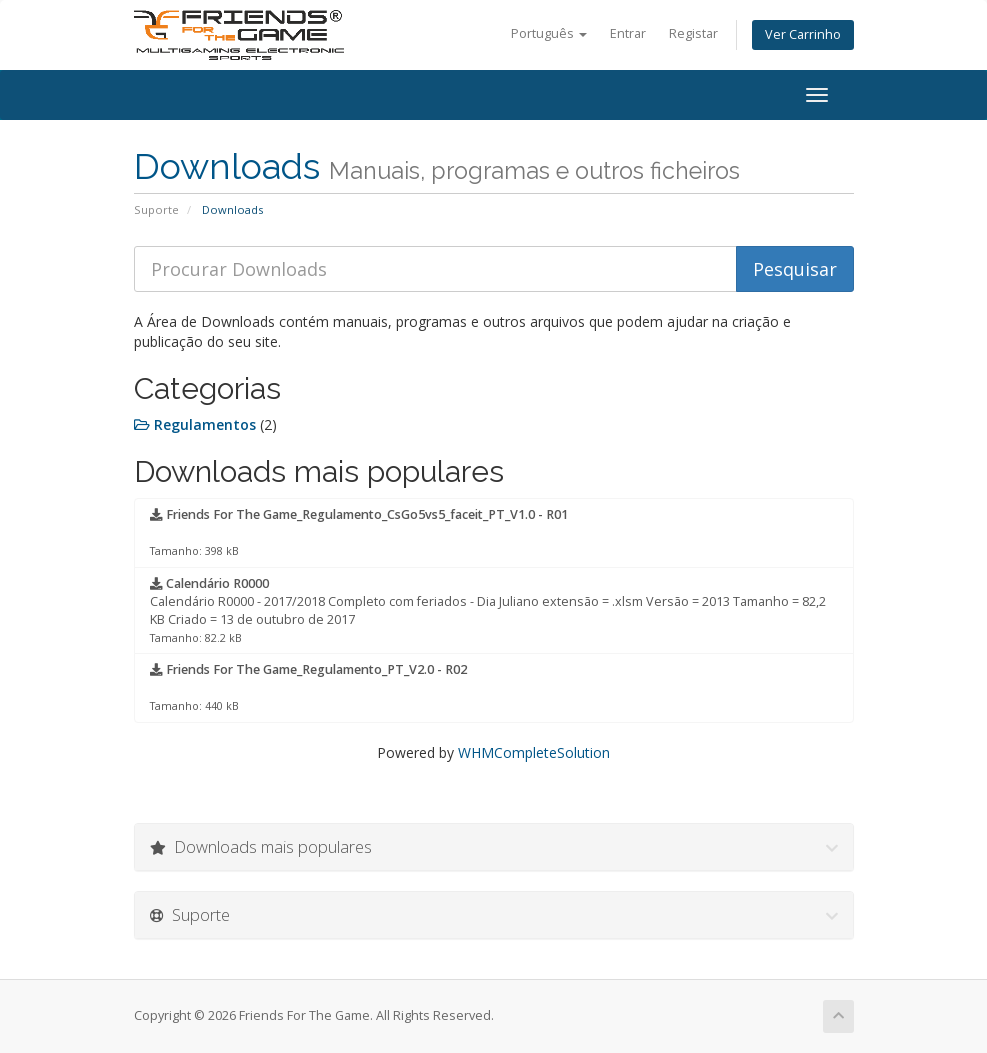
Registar (693, 33)
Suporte (156, 209)
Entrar (628, 33)
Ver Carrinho (803, 34)
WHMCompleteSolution (534, 752)
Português (549, 33)
